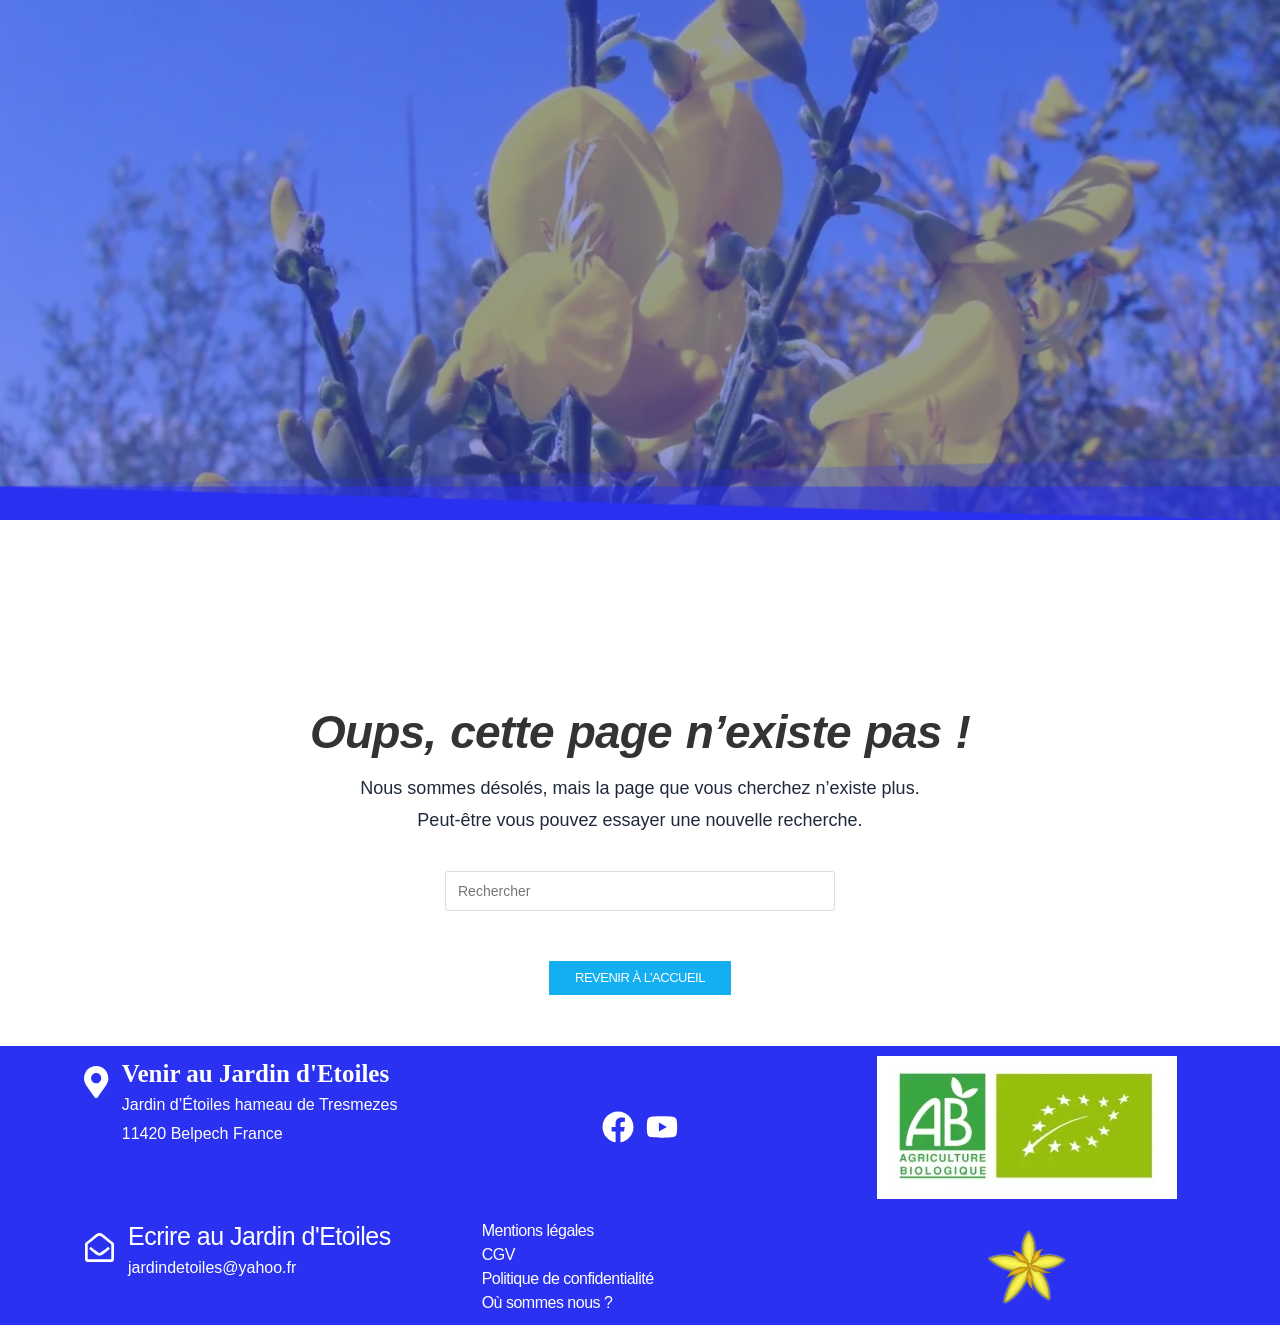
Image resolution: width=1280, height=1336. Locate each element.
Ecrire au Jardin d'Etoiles (259, 1247)
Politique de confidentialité (568, 1289)
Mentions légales (538, 1241)
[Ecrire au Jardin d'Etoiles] (99, 1259)
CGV (498, 1265)
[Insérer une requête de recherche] (640, 891)
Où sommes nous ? (547, 1313)
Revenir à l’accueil (640, 988)
